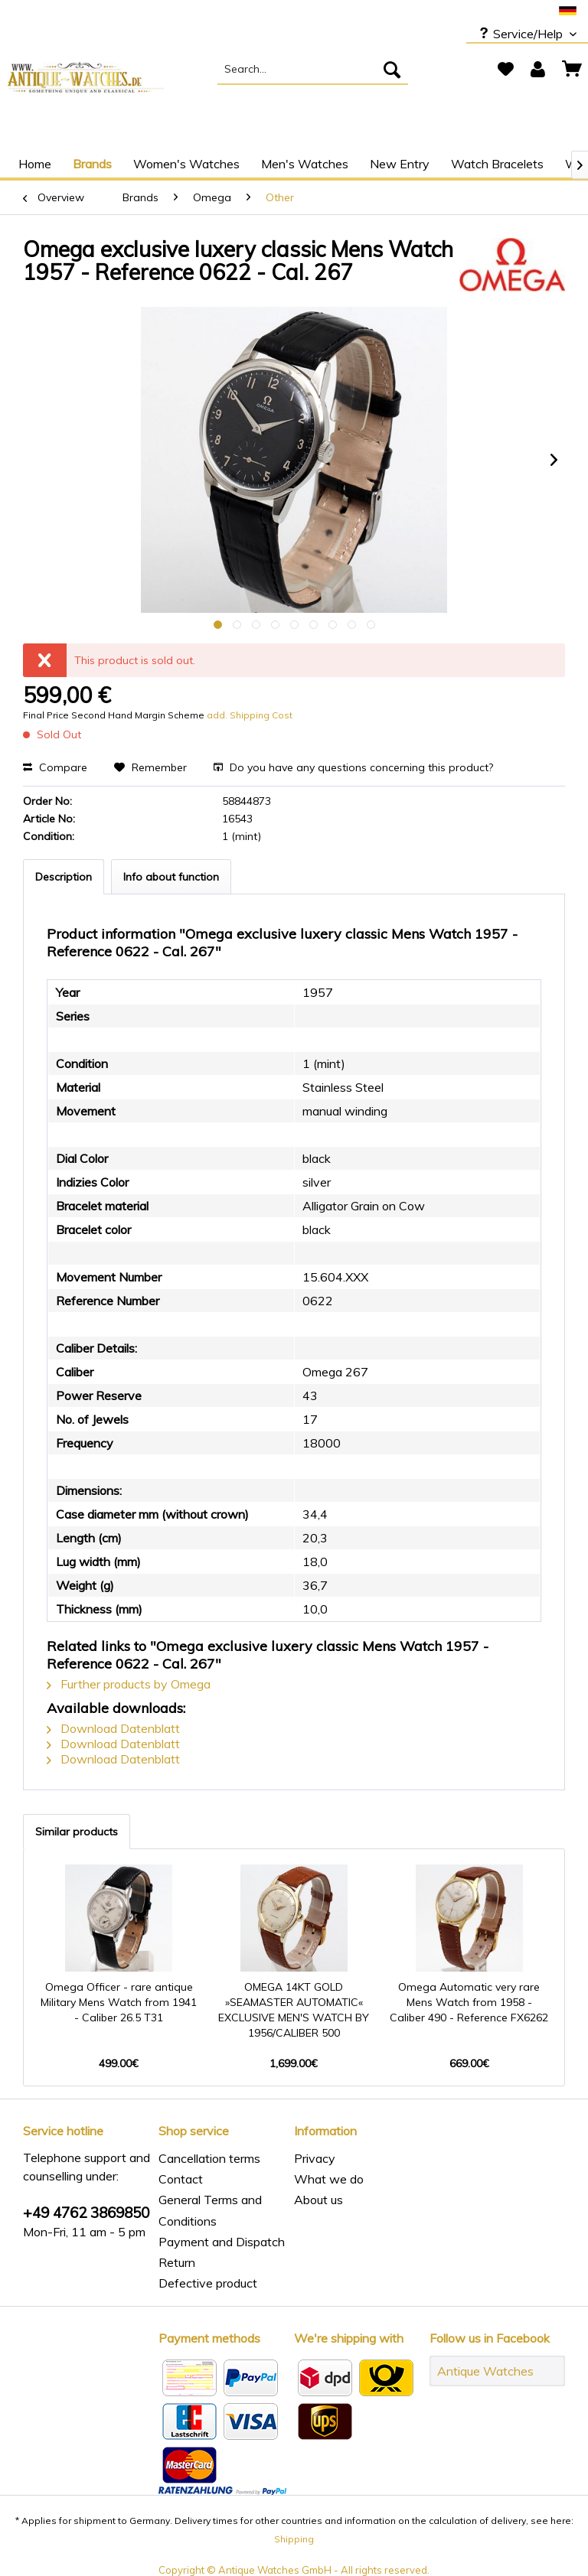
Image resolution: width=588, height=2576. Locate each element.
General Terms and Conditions (210, 2210)
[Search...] (313, 69)
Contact (180, 2179)
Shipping (294, 2539)
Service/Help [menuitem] (522, 33)
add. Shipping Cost (249, 715)
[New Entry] (399, 163)
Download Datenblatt (113, 1728)
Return (176, 2262)
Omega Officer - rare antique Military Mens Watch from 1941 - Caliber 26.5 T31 (119, 2002)
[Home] (35, 163)
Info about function (171, 877)
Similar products (76, 1831)
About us (318, 2199)
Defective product (207, 2283)
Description (63, 877)
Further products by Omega (129, 1684)
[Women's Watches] (186, 163)
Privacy (314, 2158)
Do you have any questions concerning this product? (353, 767)
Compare (55, 767)
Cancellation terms (209, 2158)
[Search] (392, 69)
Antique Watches (485, 2371)
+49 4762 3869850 (86, 2212)
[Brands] (92, 163)
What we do (329, 2179)
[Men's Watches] (304, 163)
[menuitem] (313, 69)
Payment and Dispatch (221, 2241)
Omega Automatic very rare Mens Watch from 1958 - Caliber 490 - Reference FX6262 (469, 2002)
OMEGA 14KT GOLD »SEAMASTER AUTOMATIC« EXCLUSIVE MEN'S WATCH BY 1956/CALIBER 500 (293, 2010)
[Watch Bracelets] (497, 163)
